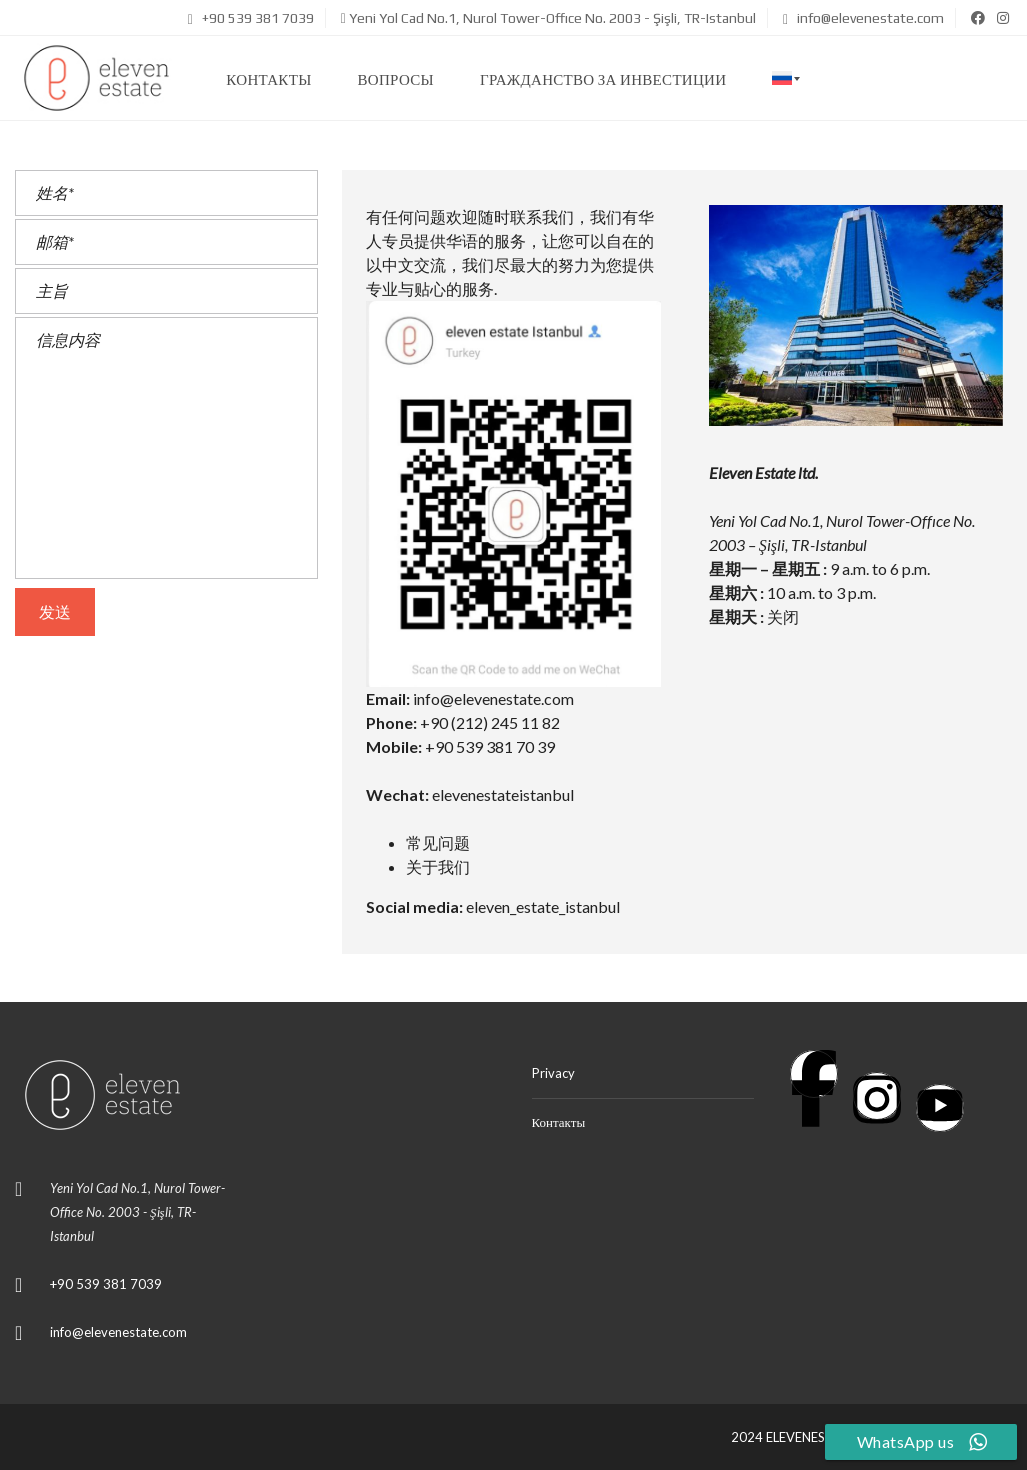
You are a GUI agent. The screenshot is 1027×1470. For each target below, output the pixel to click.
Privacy (553, 1073)
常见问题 (438, 842)
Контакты (559, 1122)
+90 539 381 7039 (251, 18)
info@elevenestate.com (863, 18)
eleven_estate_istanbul (543, 906)
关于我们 (438, 866)
